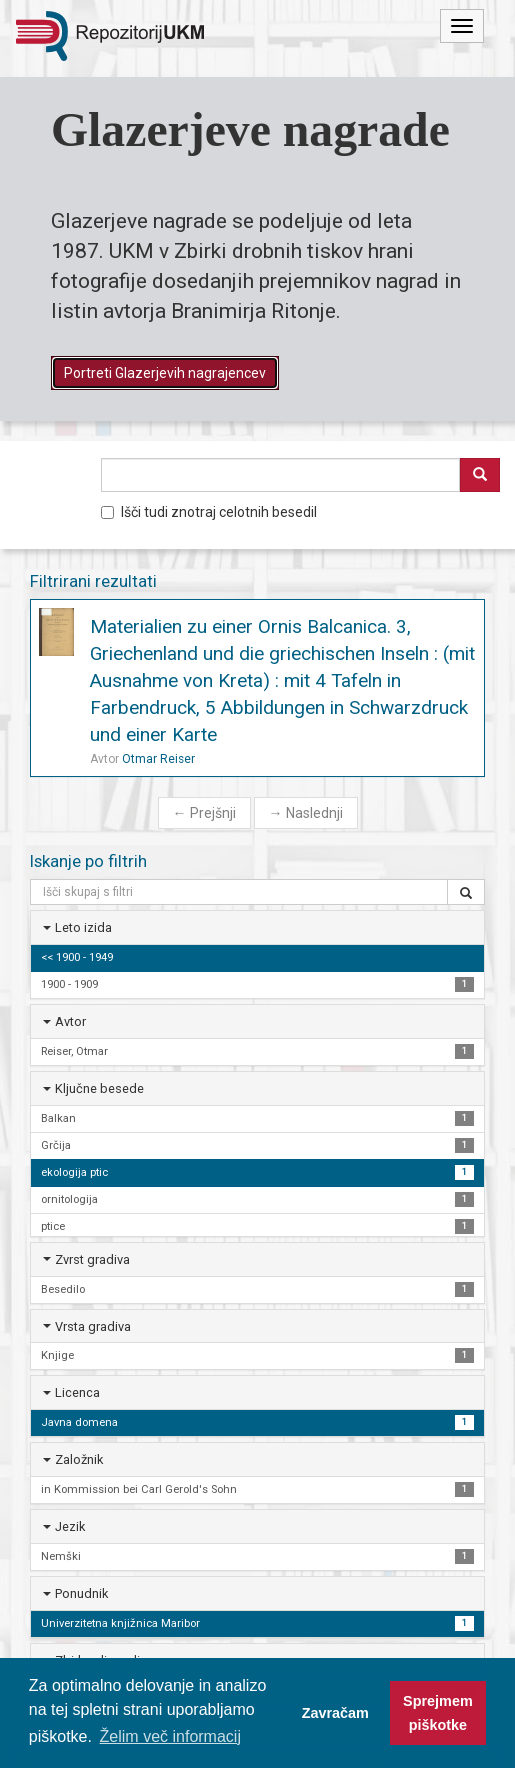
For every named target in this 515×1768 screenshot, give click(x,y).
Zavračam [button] (335, 1713)
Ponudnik (81, 1593)
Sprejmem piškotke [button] (438, 1713)
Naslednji (306, 813)
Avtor (70, 1021)
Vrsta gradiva (93, 1326)
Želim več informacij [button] (170, 1736)
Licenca (77, 1392)
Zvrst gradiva (92, 1259)
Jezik (70, 1526)
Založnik (79, 1459)
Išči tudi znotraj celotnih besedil (209, 512)
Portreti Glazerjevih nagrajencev (165, 373)
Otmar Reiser (158, 759)
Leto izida (83, 927)
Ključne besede (99, 1088)
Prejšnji (204, 813)
